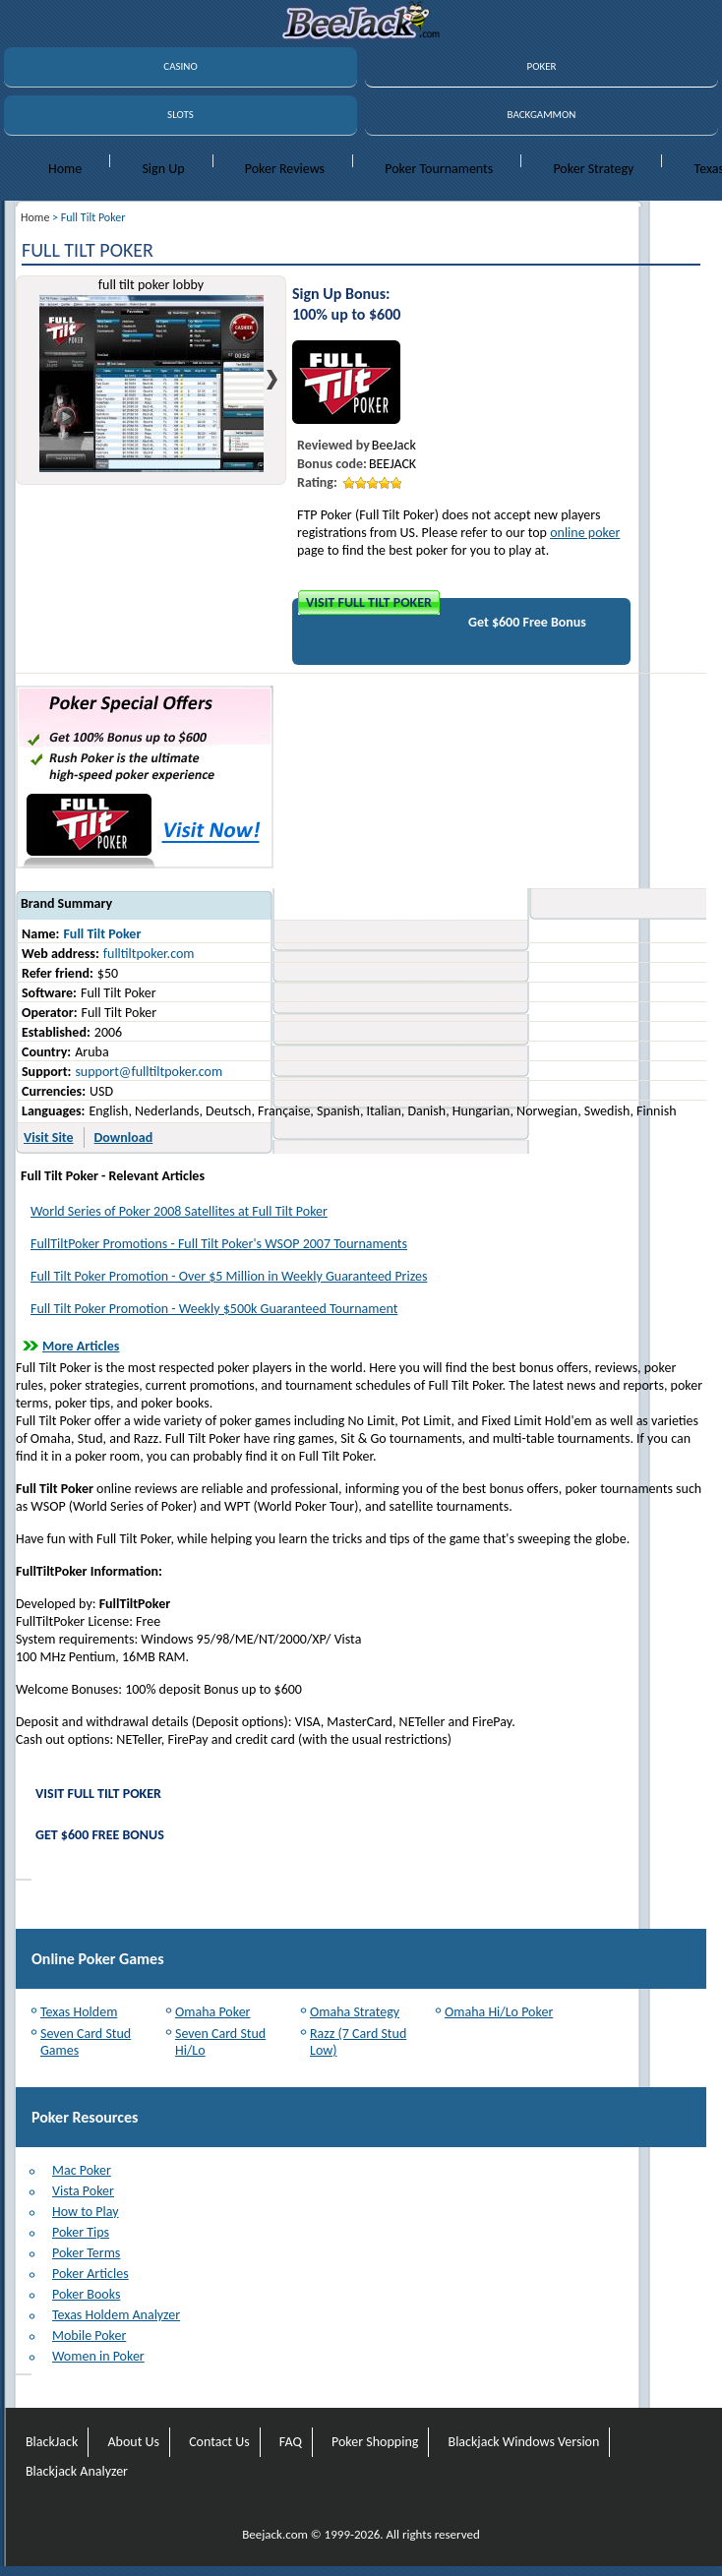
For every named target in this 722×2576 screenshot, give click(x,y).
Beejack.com (275, 2534)
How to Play (85, 2211)
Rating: (317, 482)
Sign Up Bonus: (341, 293)
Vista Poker (83, 2191)
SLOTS (180, 114)
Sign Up (163, 168)
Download (123, 1137)
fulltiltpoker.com (149, 953)
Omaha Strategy (354, 2012)
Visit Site (49, 1137)
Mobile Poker (89, 2335)
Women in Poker (98, 2356)
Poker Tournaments (439, 168)
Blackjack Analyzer (77, 2471)
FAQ (290, 2441)
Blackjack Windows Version (524, 2441)
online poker (585, 532)
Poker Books (86, 2294)
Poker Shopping (374, 2441)
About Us (133, 2441)
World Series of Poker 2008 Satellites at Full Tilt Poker (179, 1211)
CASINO (180, 66)
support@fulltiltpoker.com (148, 1071)
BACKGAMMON (542, 114)
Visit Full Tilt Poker (369, 602)
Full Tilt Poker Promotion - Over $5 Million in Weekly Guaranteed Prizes (228, 1276)
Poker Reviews (285, 168)
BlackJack (52, 2441)
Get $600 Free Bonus (527, 622)
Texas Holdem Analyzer (116, 2314)
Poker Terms (86, 2253)
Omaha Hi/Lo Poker (499, 2012)
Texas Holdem (78, 2012)
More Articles (80, 1346)
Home (65, 168)
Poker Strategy (593, 168)
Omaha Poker (212, 2012)
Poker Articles (90, 2273)
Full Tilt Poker (102, 934)
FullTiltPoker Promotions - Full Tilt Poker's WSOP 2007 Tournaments (218, 1243)
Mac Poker (81, 2170)
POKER (541, 66)
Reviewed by (333, 445)
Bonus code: (332, 463)
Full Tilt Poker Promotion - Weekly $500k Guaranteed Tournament (213, 1308)
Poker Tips (80, 2232)
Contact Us (219, 2441)
